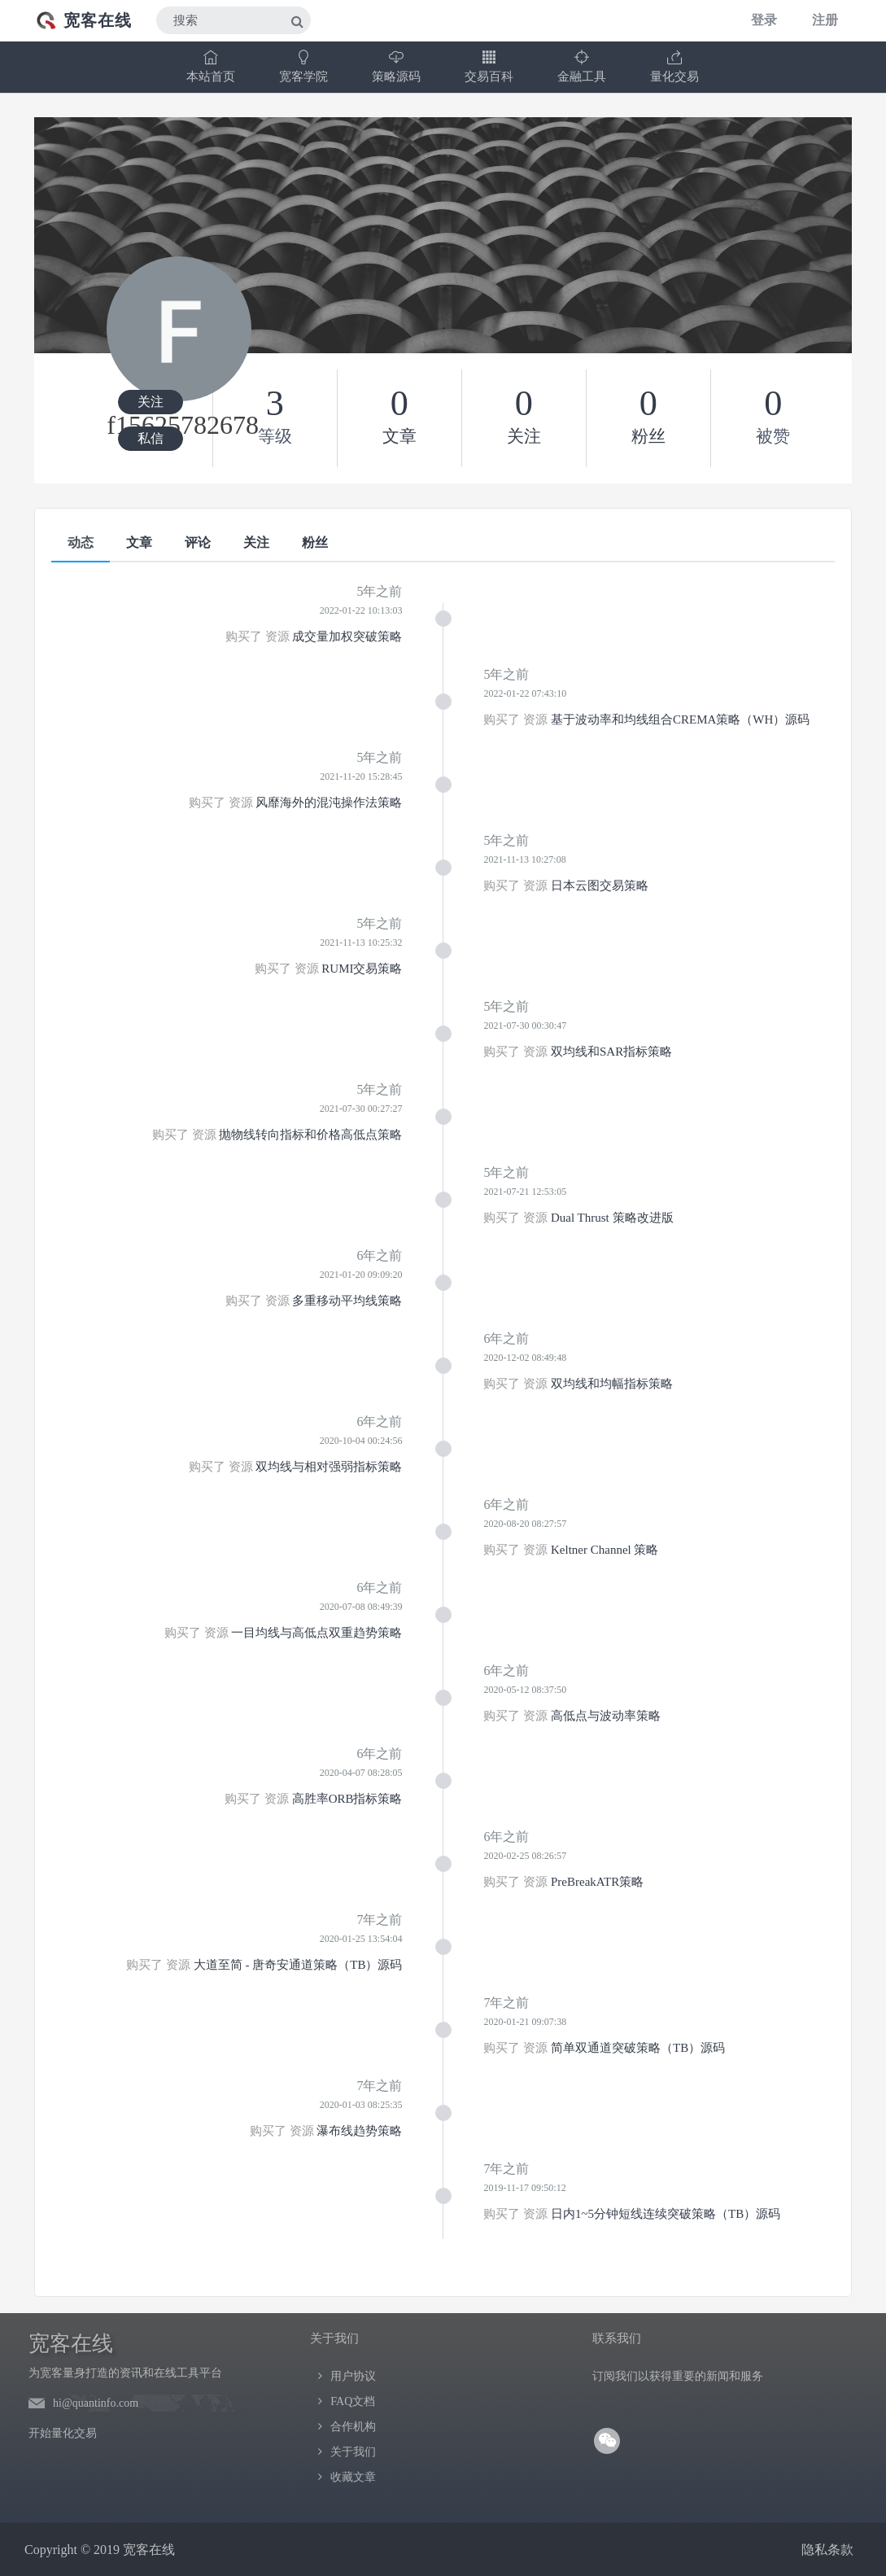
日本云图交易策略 (599, 885)
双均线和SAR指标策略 (611, 1051)
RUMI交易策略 (361, 968)
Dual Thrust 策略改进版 (612, 1217)
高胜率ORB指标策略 (347, 1798)
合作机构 (353, 2427)
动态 (81, 542)
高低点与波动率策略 (606, 1715)
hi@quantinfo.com (95, 2403)
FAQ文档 (352, 2401)
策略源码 (396, 66)
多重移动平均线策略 (347, 1300)
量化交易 (674, 66)
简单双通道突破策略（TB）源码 (638, 2047)
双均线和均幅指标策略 (612, 1383)
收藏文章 (353, 2477)
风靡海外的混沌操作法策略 (328, 802)
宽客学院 (303, 66)
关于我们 (353, 2452)
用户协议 (353, 2376)
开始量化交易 (62, 2433)
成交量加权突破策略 (347, 636)
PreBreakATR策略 (597, 1881)
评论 (198, 542)
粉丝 (315, 542)
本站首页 (210, 66)
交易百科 (489, 66)
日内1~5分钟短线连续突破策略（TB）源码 (665, 2213)
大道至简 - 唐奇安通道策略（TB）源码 (298, 1964)
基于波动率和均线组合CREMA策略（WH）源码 (680, 719)
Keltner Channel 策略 (604, 1549)
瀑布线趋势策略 (359, 2130)
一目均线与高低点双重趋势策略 (316, 1632)
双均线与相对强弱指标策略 (328, 1466)
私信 (150, 438)
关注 (150, 402)
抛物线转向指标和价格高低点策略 (310, 1134)
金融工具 (581, 66)
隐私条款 (827, 2549)
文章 (139, 542)
